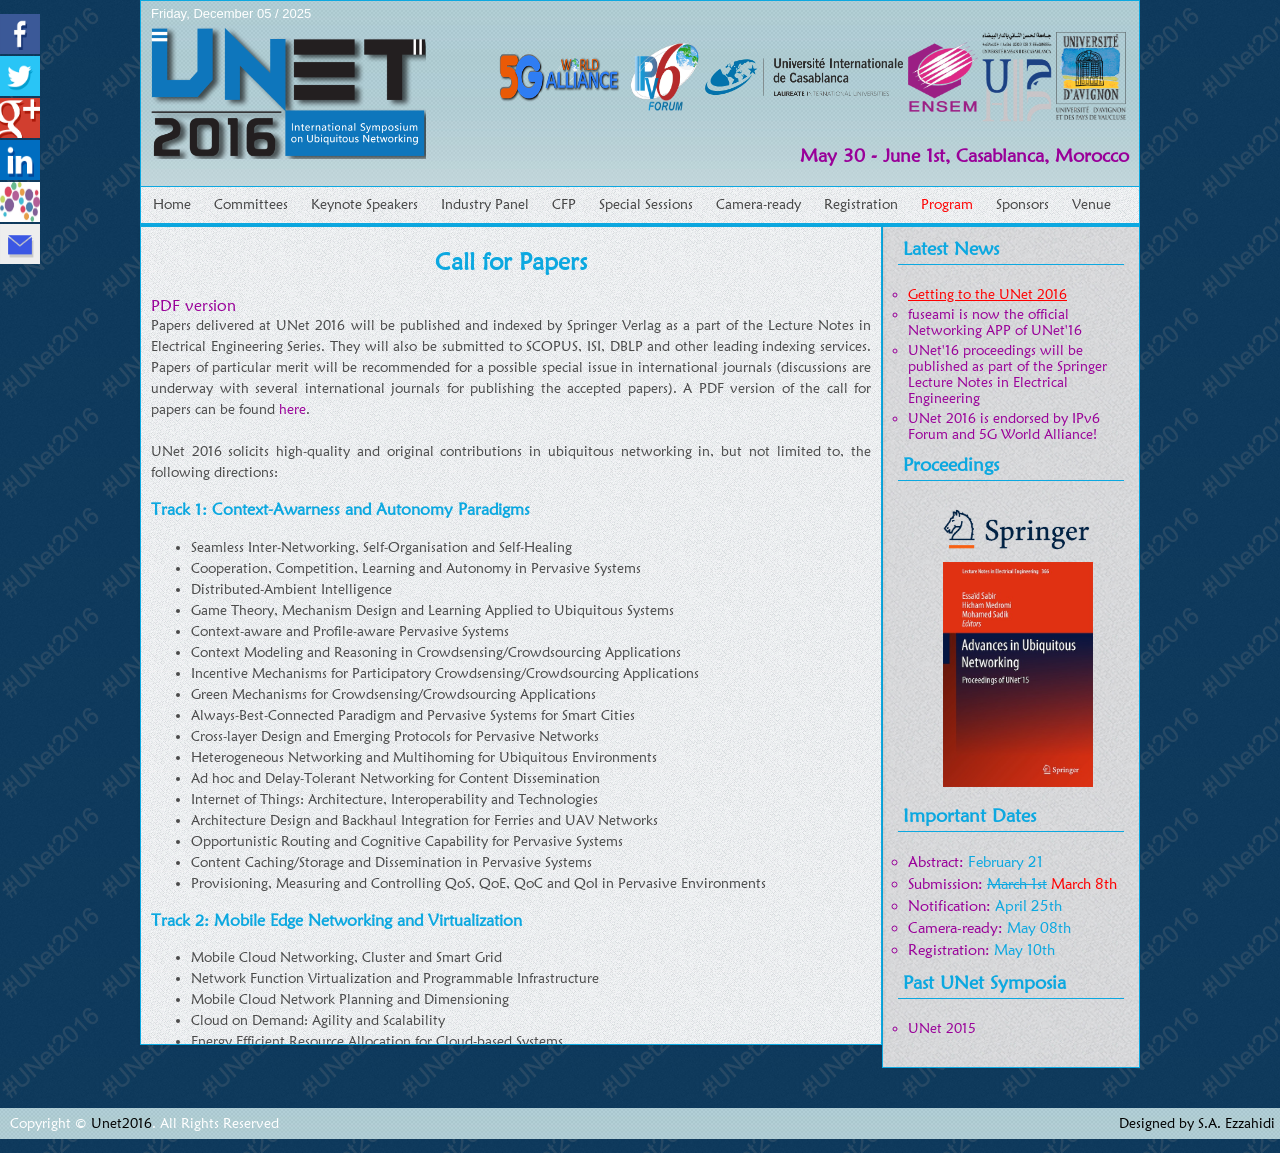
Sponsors (1022, 204)
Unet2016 (121, 1123)
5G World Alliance (1036, 434)
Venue (1091, 204)
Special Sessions (646, 204)
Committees (251, 204)
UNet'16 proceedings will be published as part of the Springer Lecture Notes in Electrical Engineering (1007, 374)
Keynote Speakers (364, 204)
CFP (564, 204)
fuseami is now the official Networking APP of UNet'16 (995, 322)
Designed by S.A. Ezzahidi (1197, 1123)
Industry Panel (485, 204)
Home (172, 204)
